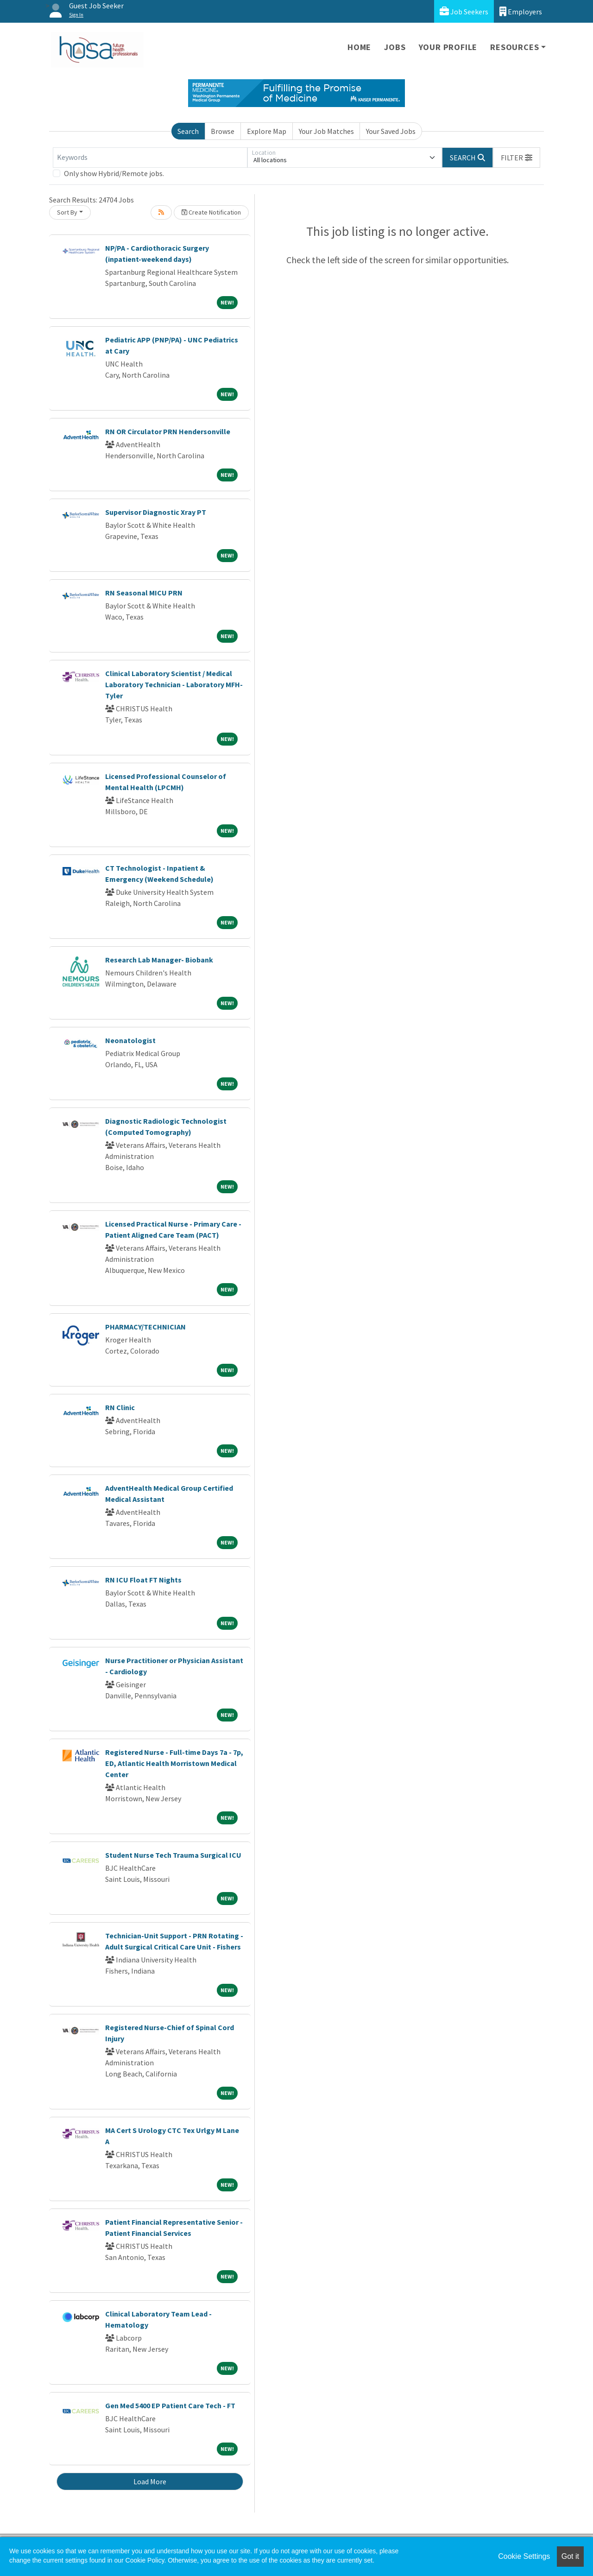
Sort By (67, 212)
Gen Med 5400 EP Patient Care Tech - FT (170, 2405)
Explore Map (266, 131)
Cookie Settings (524, 2556)
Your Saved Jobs (391, 131)
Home (359, 47)
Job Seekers (464, 11)
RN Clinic (120, 1407)
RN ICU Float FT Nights (143, 1579)
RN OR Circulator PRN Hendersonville (167, 431)
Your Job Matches (326, 131)
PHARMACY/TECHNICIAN (145, 1326)
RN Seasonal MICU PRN (144, 592)
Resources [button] (514, 47)
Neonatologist (130, 1040)
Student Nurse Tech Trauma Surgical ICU (173, 1855)
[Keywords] (150, 157)
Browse (222, 131)
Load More (149, 2481)
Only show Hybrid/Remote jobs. (114, 173)
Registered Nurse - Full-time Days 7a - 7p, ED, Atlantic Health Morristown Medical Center (174, 1763)
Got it (570, 2556)
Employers (520, 11)
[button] (516, 157)
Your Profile (448, 47)
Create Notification (211, 212)
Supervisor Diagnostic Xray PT (155, 512)
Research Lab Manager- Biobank (159, 959)
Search (188, 131)
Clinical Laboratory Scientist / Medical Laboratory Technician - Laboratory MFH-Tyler (174, 684)
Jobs (394, 47)
